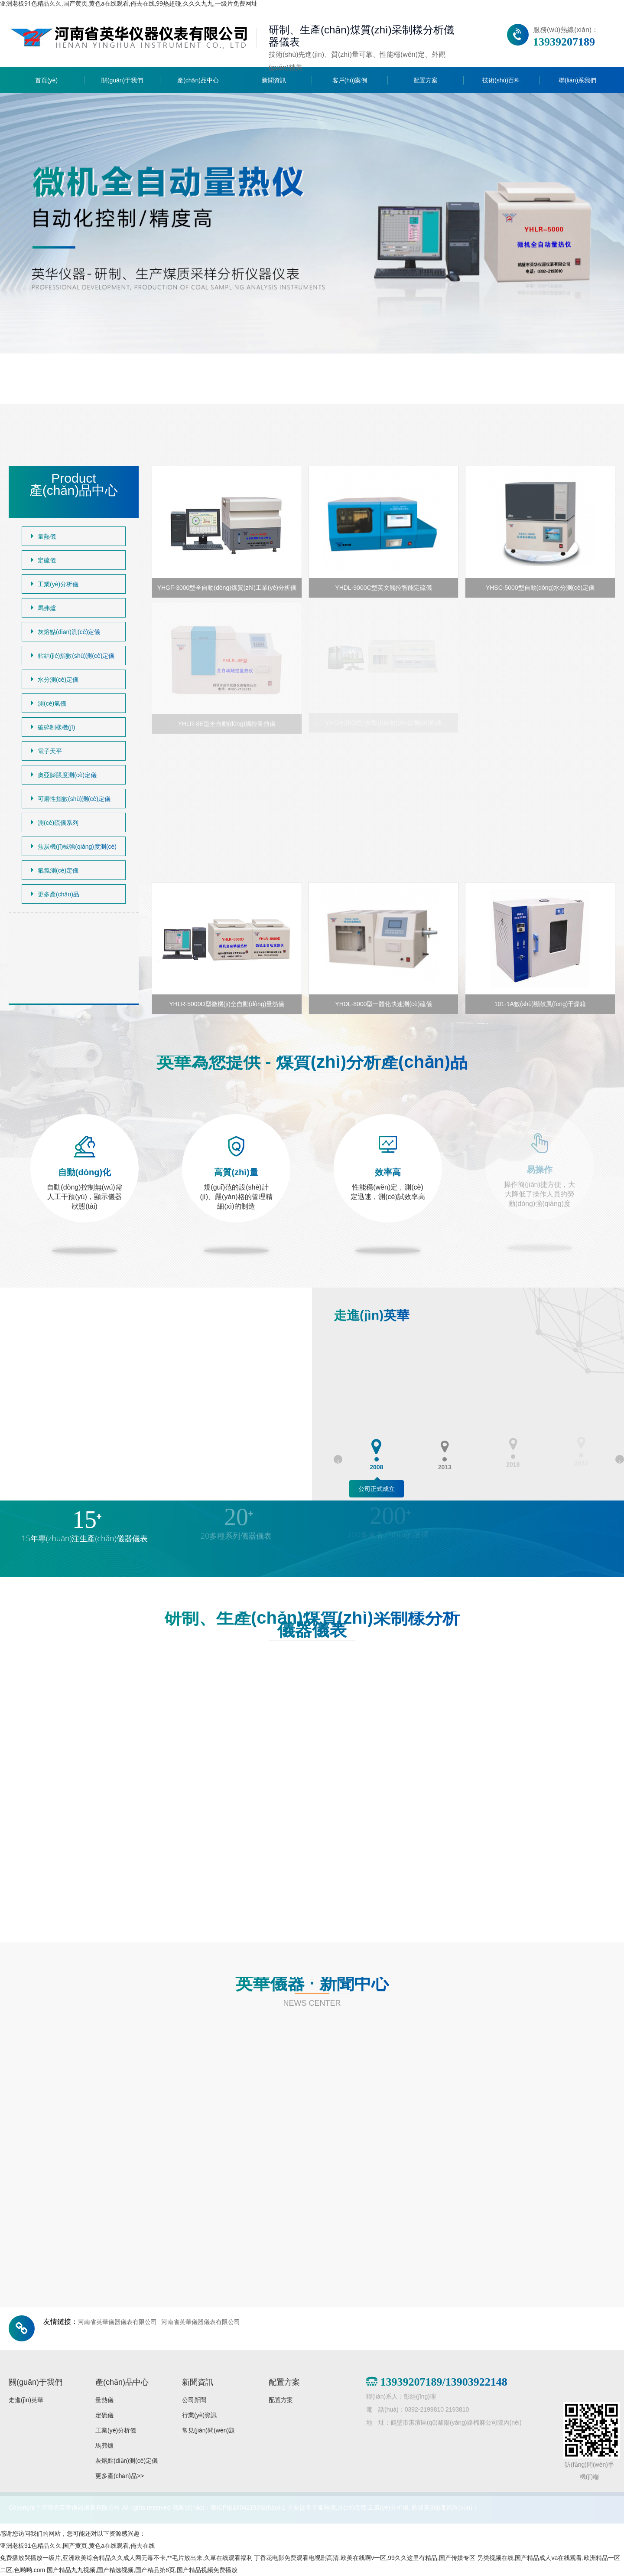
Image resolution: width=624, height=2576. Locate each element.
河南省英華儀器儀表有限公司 (117, 2321)
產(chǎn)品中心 (198, 80)
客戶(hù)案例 (349, 80)
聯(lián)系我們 (577, 80)
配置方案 (425, 80)
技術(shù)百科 (501, 80)
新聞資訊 (274, 80)
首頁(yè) (46, 80)
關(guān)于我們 (122, 80)
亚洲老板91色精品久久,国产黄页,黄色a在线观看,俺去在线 (77, 2545)
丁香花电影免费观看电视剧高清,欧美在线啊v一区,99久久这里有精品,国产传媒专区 (364, 2557)
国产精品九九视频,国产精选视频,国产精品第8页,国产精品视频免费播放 (142, 2569)
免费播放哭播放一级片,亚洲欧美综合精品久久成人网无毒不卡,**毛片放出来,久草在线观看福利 (126, 2557)
